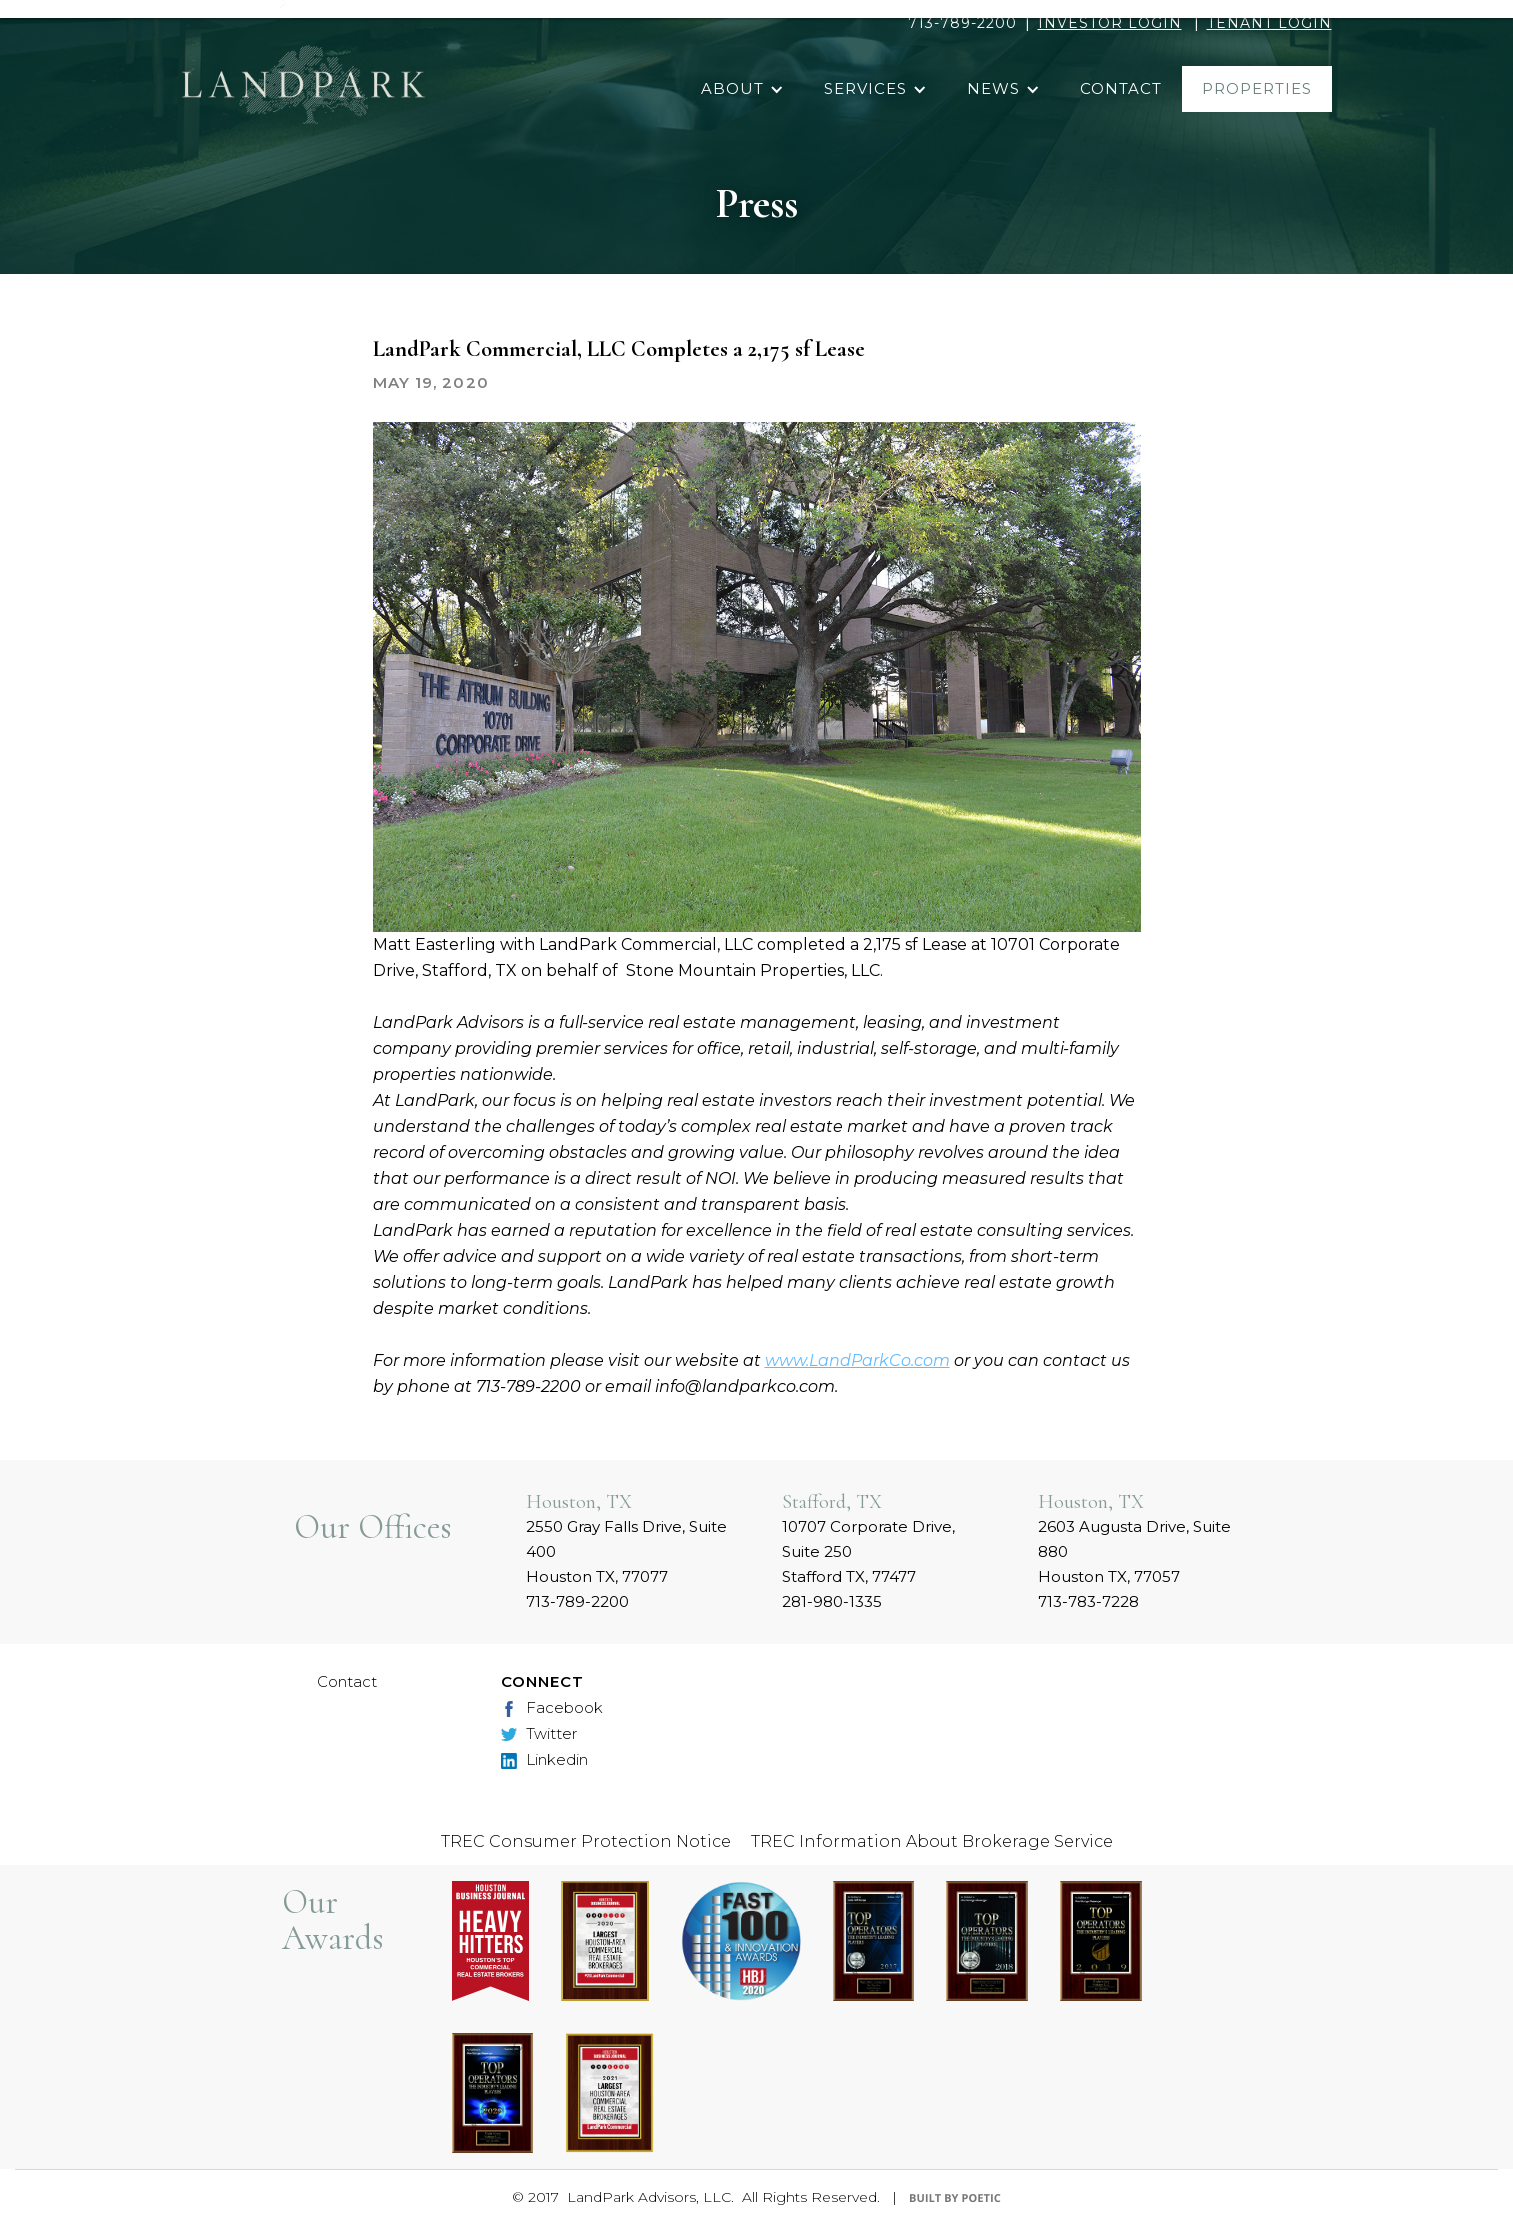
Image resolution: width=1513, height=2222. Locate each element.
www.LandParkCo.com (857, 1360)
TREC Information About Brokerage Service (932, 1841)
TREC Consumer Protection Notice (586, 1841)
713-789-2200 (962, 23)
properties (1257, 88)
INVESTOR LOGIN (1110, 23)
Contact (347, 1681)
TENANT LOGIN (1269, 23)
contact (1121, 88)
